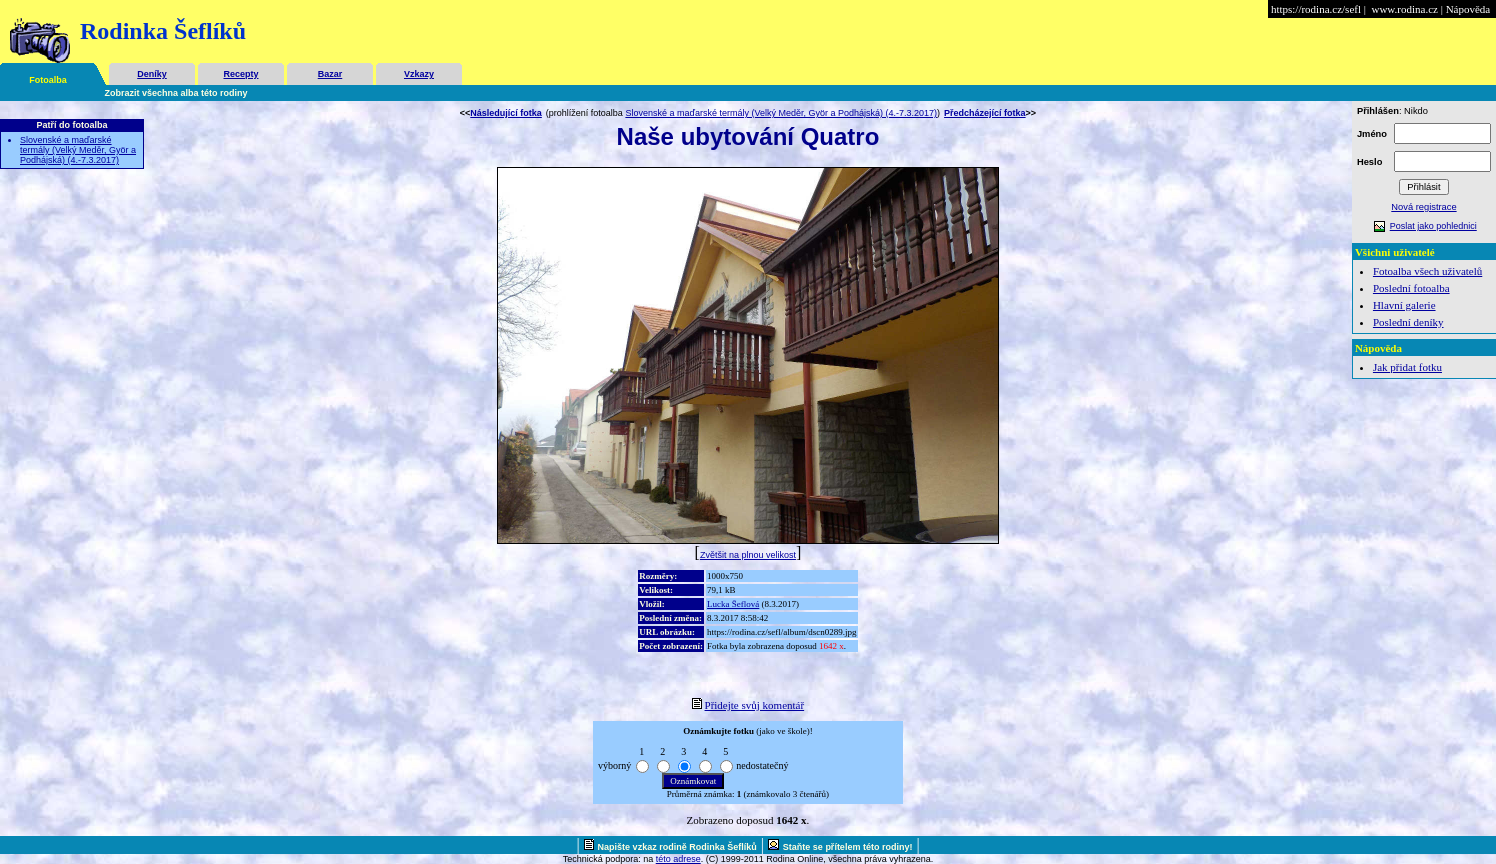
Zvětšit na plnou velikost (748, 555)
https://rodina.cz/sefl (1316, 9)
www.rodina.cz (1404, 9)
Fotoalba (48, 80)
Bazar (330, 74)
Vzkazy (419, 74)
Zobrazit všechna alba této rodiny (176, 93)
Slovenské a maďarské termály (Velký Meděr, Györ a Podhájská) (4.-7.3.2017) (78, 150)
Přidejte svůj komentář (755, 705)
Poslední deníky (1408, 322)
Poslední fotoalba (1411, 288)
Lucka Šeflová (733, 604)
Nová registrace (1423, 207)
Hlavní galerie (1404, 305)
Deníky (152, 74)
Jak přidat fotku (1407, 367)
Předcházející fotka (985, 113)
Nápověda (1468, 9)
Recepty (240, 74)
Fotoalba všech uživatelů (1427, 271)
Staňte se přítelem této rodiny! (848, 847)
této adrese (678, 859)
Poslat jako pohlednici (1433, 226)
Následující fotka (506, 113)
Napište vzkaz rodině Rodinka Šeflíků (677, 847)
